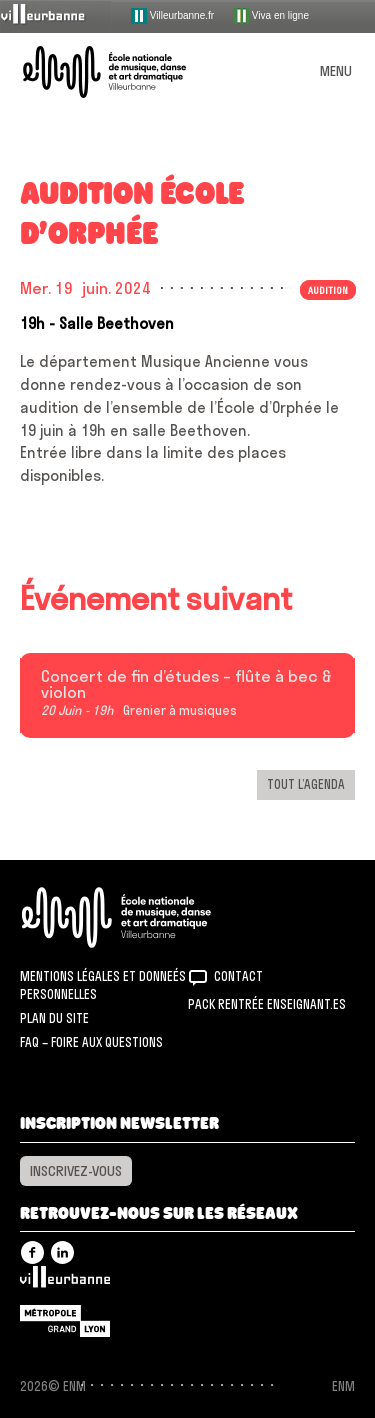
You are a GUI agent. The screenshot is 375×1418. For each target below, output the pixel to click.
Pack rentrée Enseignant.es (267, 1004)
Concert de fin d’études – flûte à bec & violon (186, 685)
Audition (328, 290)
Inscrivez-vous (76, 1171)
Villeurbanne (65, 1282)
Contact (238, 976)
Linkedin (62, 1252)
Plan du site (54, 1018)
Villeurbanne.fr (172, 16)
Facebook (32, 1252)
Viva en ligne (271, 16)
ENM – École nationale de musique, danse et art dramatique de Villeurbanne (128, 72)
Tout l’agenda (306, 784)
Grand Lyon (65, 1321)
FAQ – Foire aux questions (91, 1042)
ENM (142, 917)
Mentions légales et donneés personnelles (103, 985)
